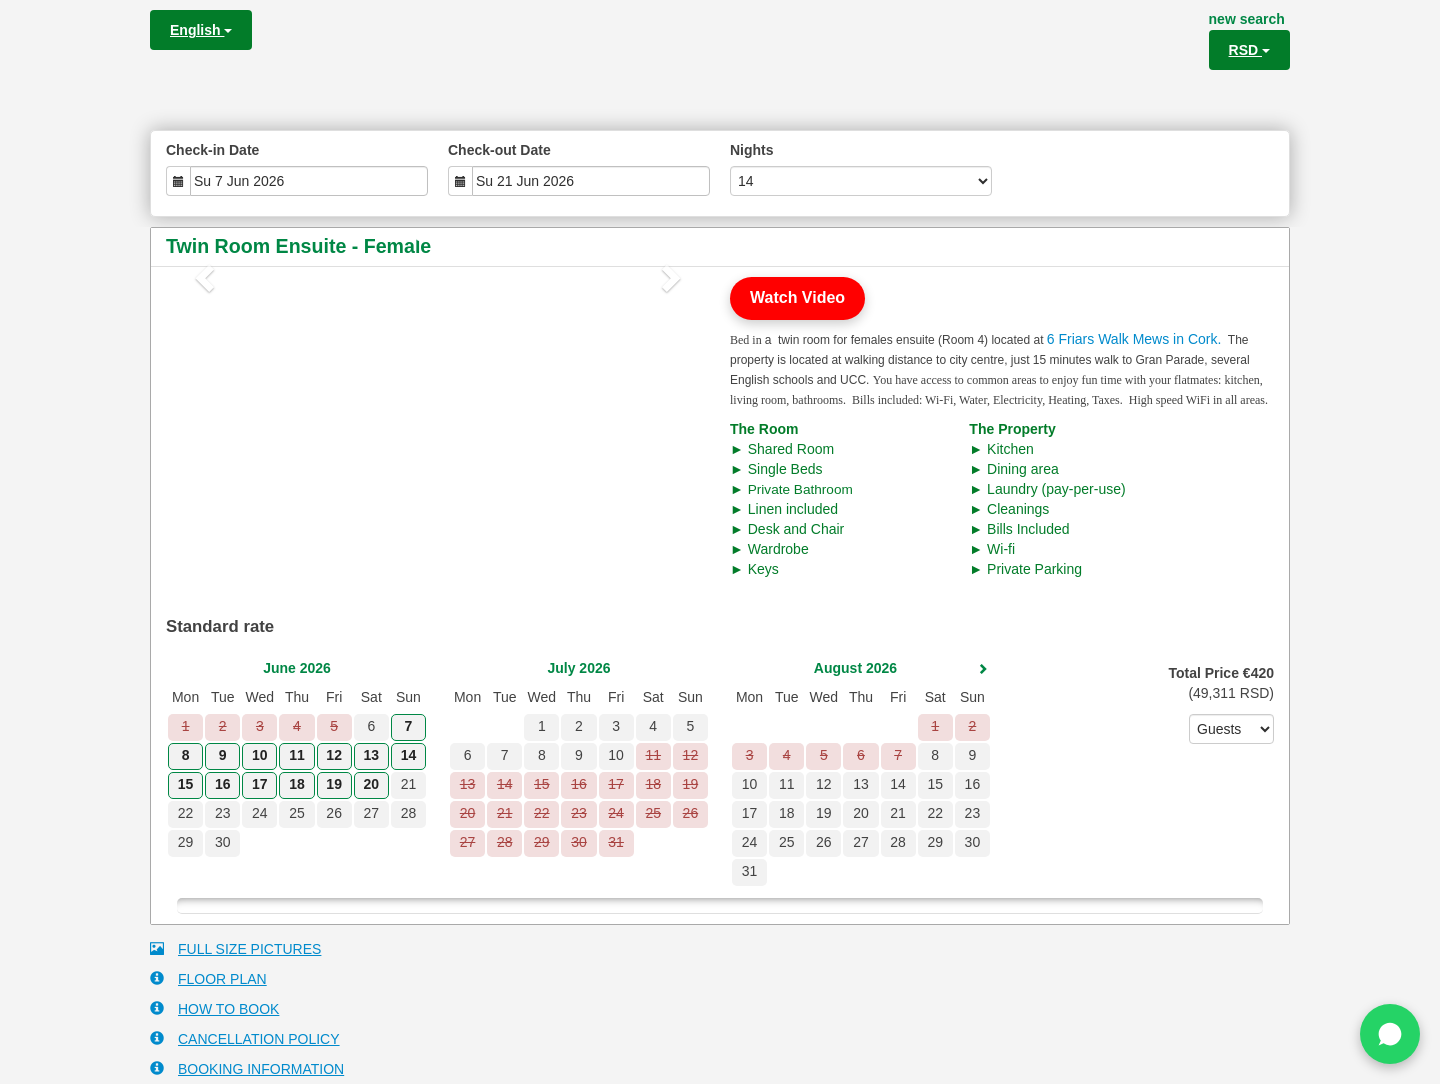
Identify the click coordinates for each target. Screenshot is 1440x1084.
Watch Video (797, 297)
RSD (1249, 50)
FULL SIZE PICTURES (235, 948)
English (201, 30)
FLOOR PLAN (208, 978)
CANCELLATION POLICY (245, 1038)
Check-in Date (212, 150)
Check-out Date (499, 150)
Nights (752, 150)
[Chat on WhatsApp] (1390, 1034)
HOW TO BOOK (214, 1008)
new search (1247, 19)
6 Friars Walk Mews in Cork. (1134, 339)
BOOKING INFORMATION (247, 1068)
